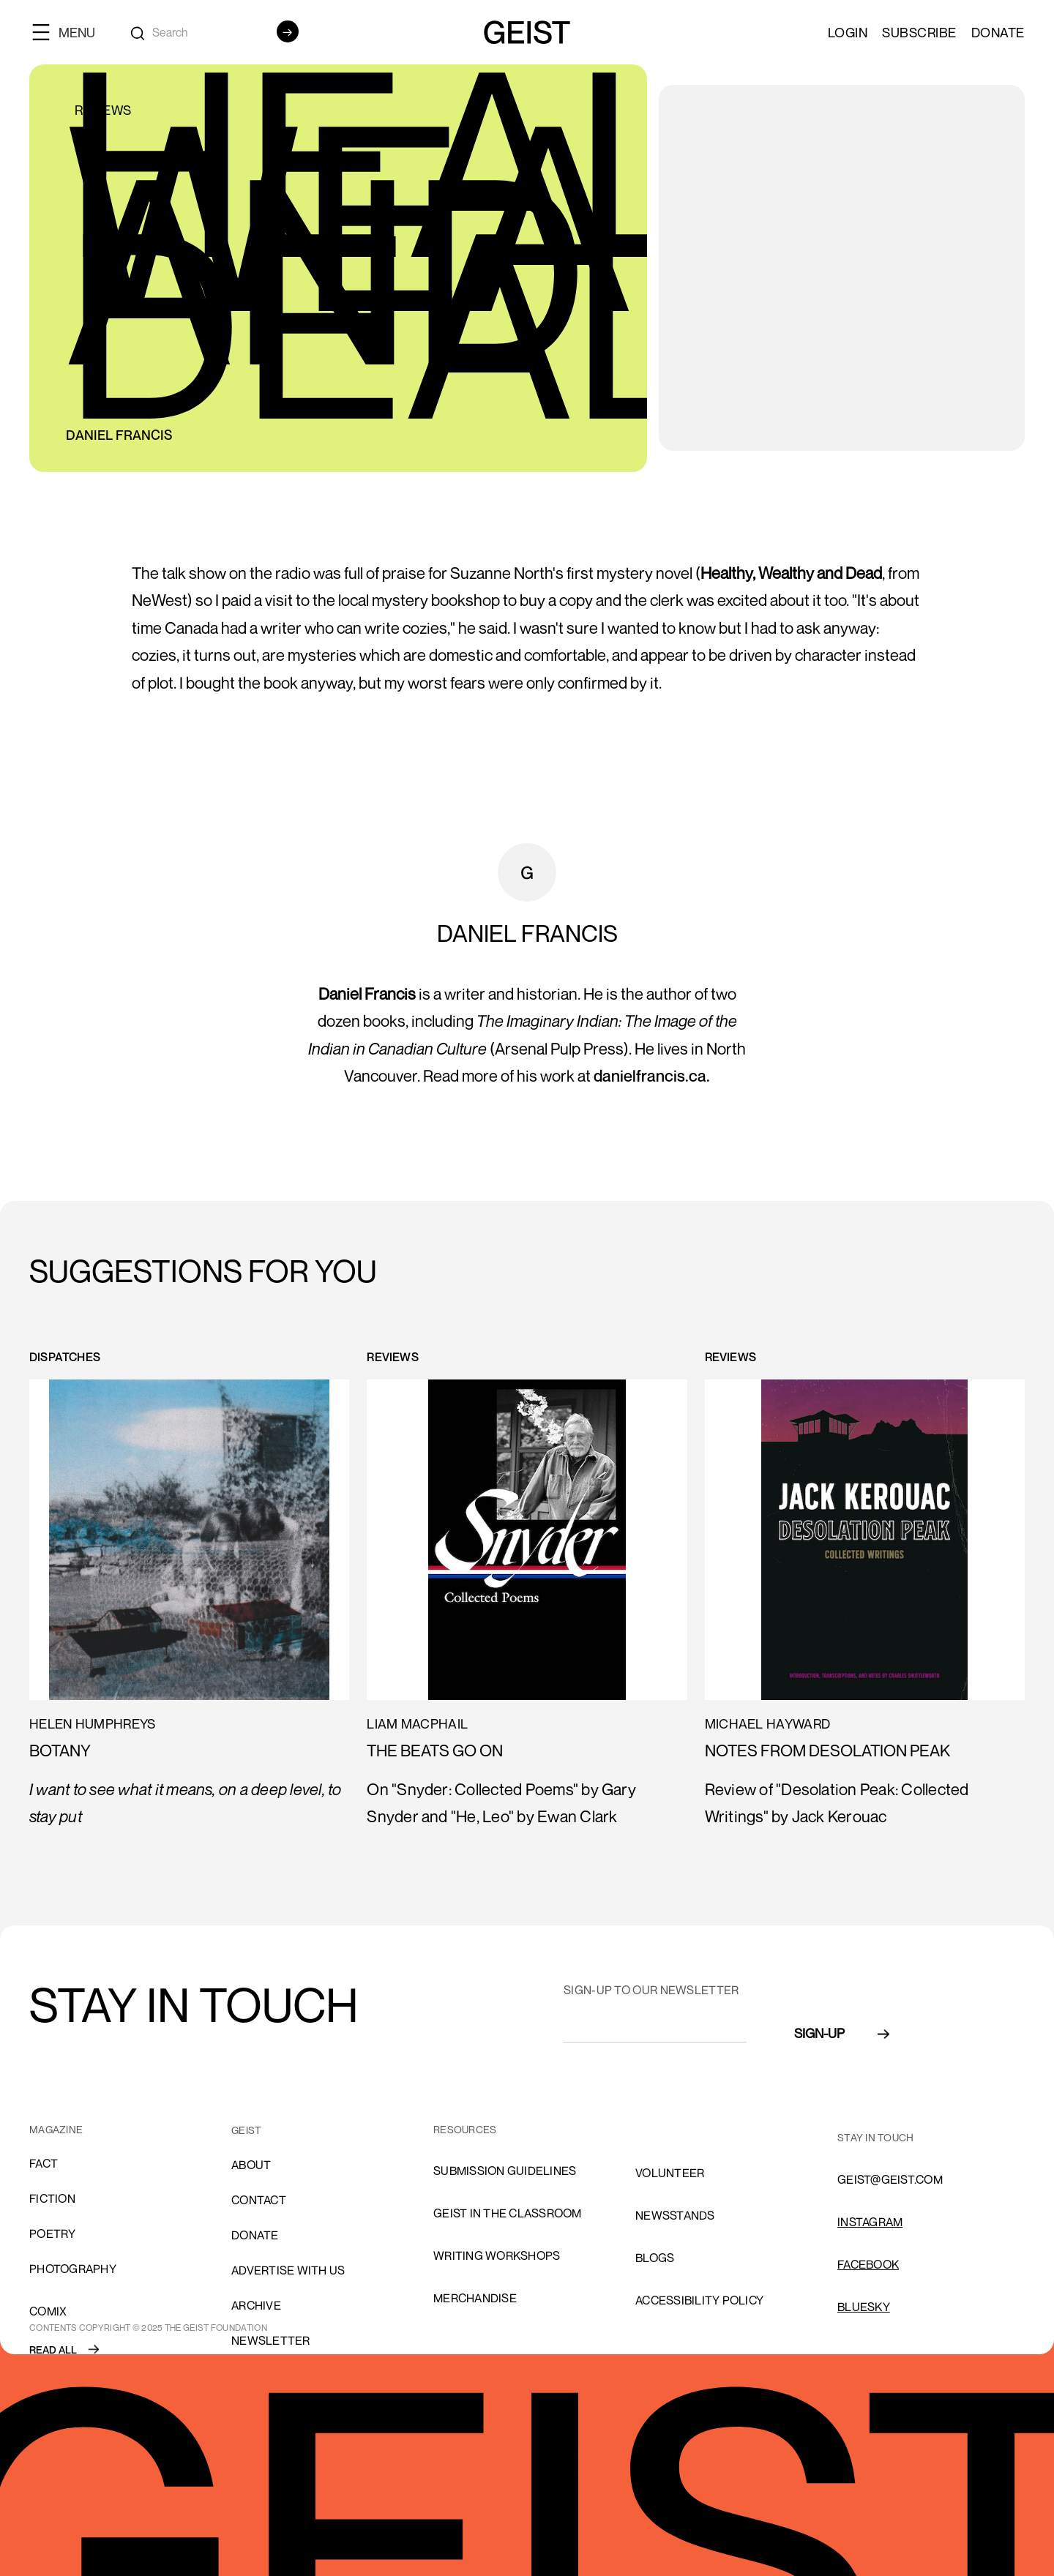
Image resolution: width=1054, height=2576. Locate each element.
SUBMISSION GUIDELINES (504, 2170)
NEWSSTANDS (675, 2215)
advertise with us (288, 2270)
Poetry (52, 2233)
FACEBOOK (868, 2264)
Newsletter (270, 2340)
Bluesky (863, 2306)
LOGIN (848, 32)
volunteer (669, 2172)
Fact (43, 2163)
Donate (998, 32)
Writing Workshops (496, 2255)
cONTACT (258, 2200)
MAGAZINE (56, 2129)
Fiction (52, 2198)
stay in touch (875, 2137)
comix (48, 2311)
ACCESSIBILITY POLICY (699, 2300)
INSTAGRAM (869, 2221)
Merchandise (475, 2298)
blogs (654, 2257)
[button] (69, 32)
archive (256, 2305)
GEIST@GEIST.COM (890, 2179)
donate (255, 2235)
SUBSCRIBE (919, 32)
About (251, 2164)
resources (464, 2129)
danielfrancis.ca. (652, 1075)
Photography (72, 2268)
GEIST (246, 2130)
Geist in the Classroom (507, 2213)
